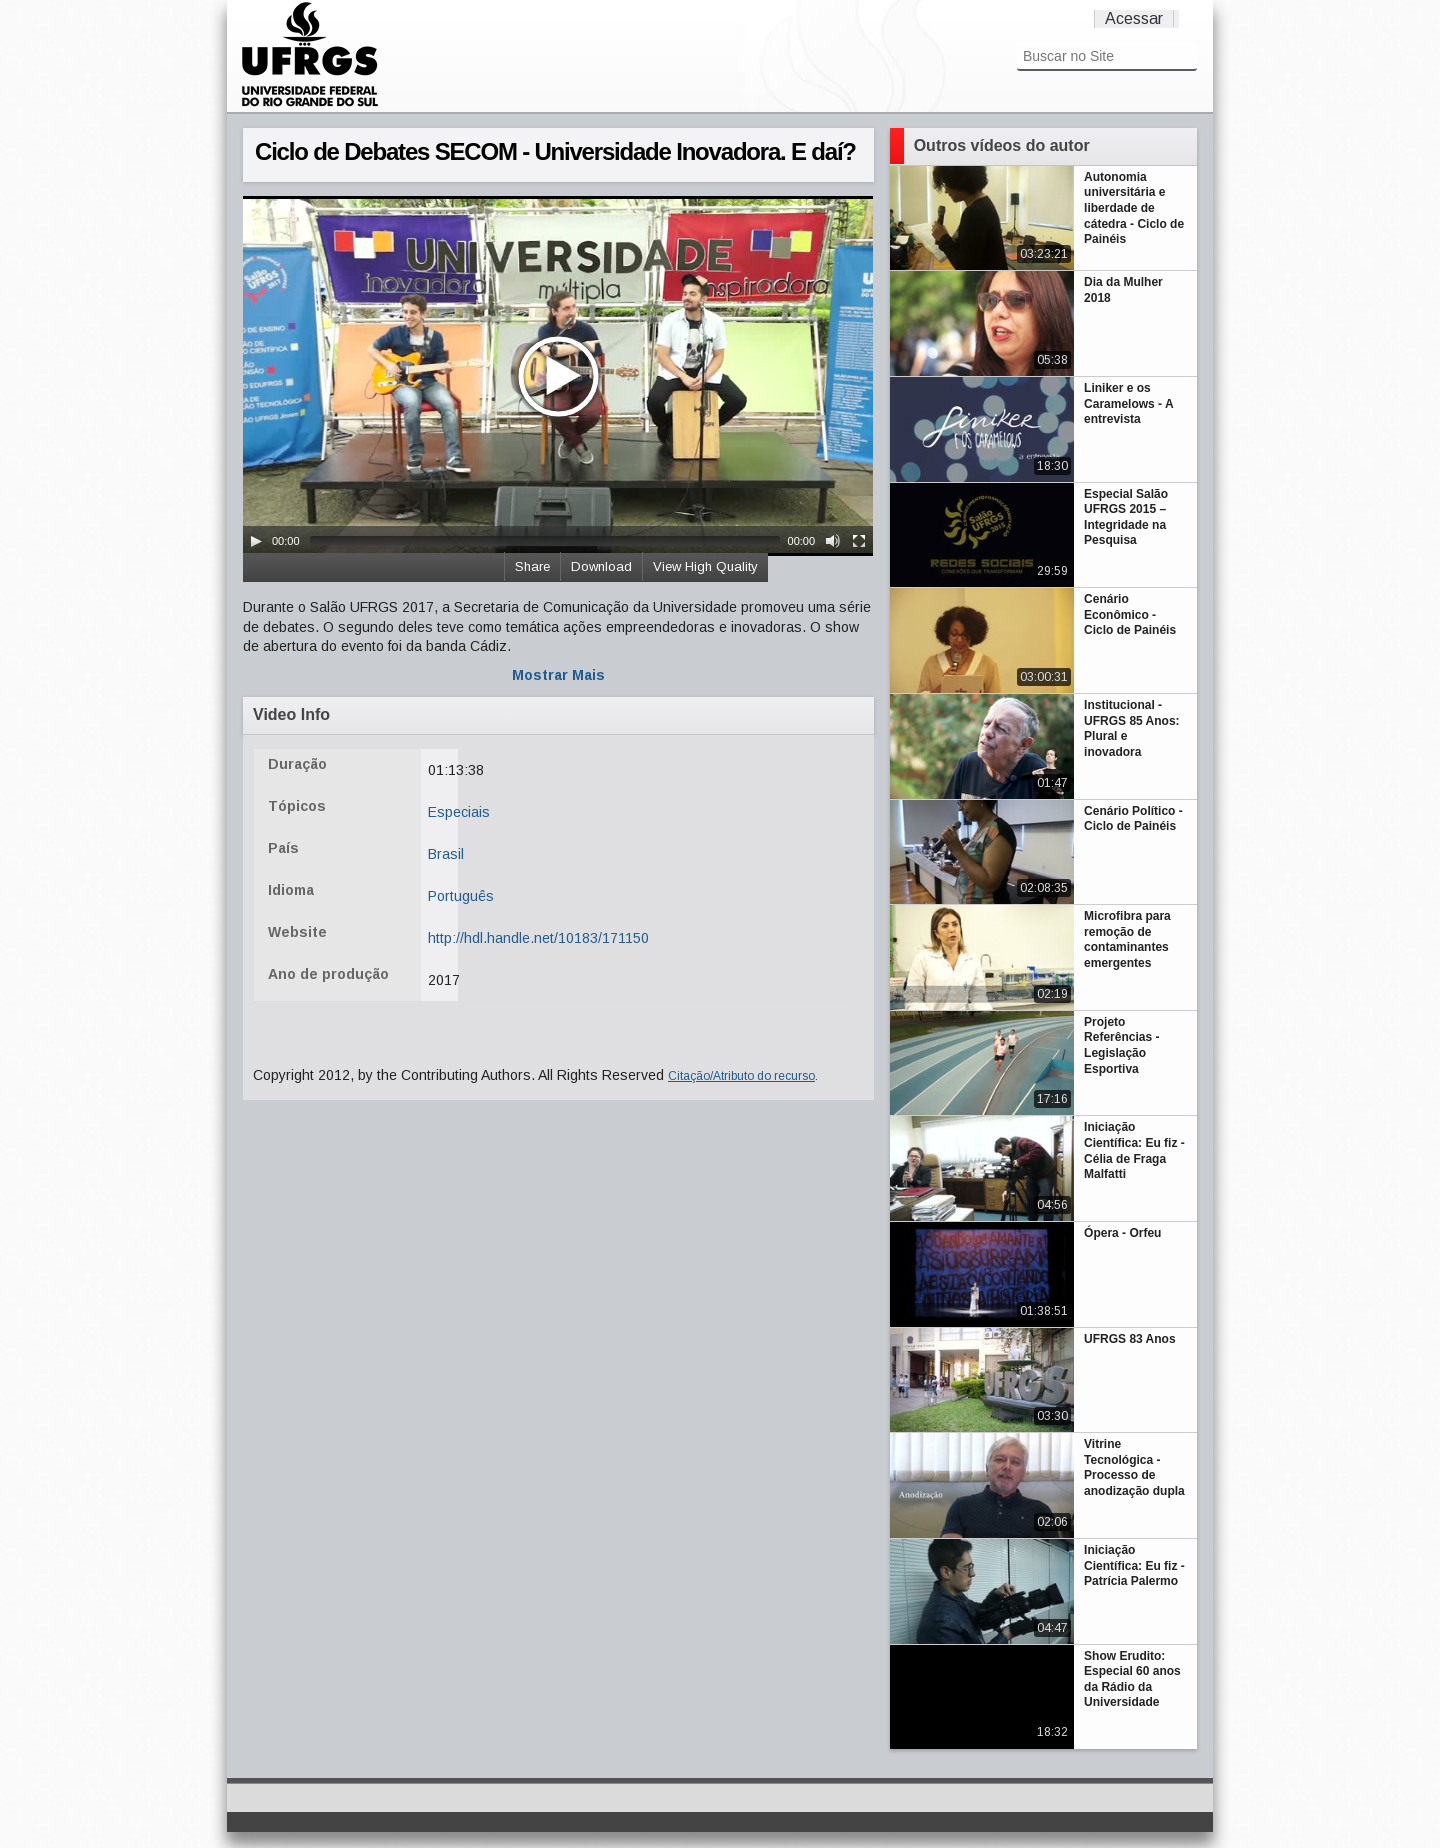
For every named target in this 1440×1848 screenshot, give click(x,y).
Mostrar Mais (558, 675)
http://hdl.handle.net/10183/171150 (538, 938)
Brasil (446, 854)
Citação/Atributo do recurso (741, 1076)
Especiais (459, 812)
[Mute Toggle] (833, 541)
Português (461, 896)
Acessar (1134, 18)
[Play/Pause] (256, 541)
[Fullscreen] (859, 541)
